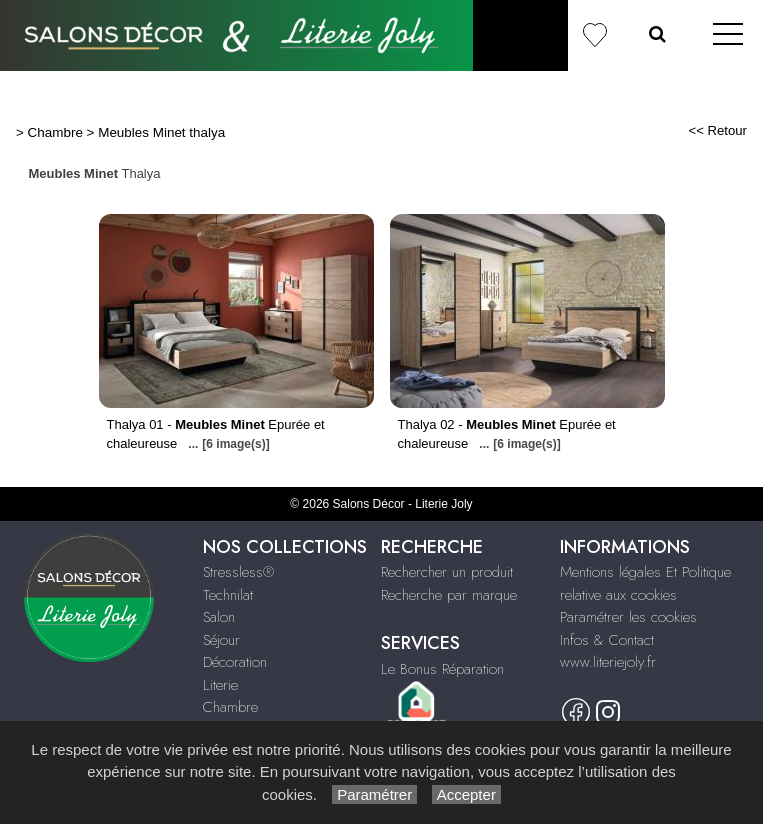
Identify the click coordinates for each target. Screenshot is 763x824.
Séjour (221, 640)
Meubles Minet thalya (161, 132)
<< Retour (717, 130)
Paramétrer (374, 794)
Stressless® (238, 572)
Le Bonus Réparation (442, 669)
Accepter (466, 794)
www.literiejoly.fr (608, 662)
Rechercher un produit (447, 572)
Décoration (235, 662)
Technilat (228, 595)
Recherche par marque (449, 595)
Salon (219, 617)
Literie (220, 685)
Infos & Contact (607, 640)
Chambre (55, 132)
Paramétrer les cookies (628, 617)
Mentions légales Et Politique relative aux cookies (645, 583)
